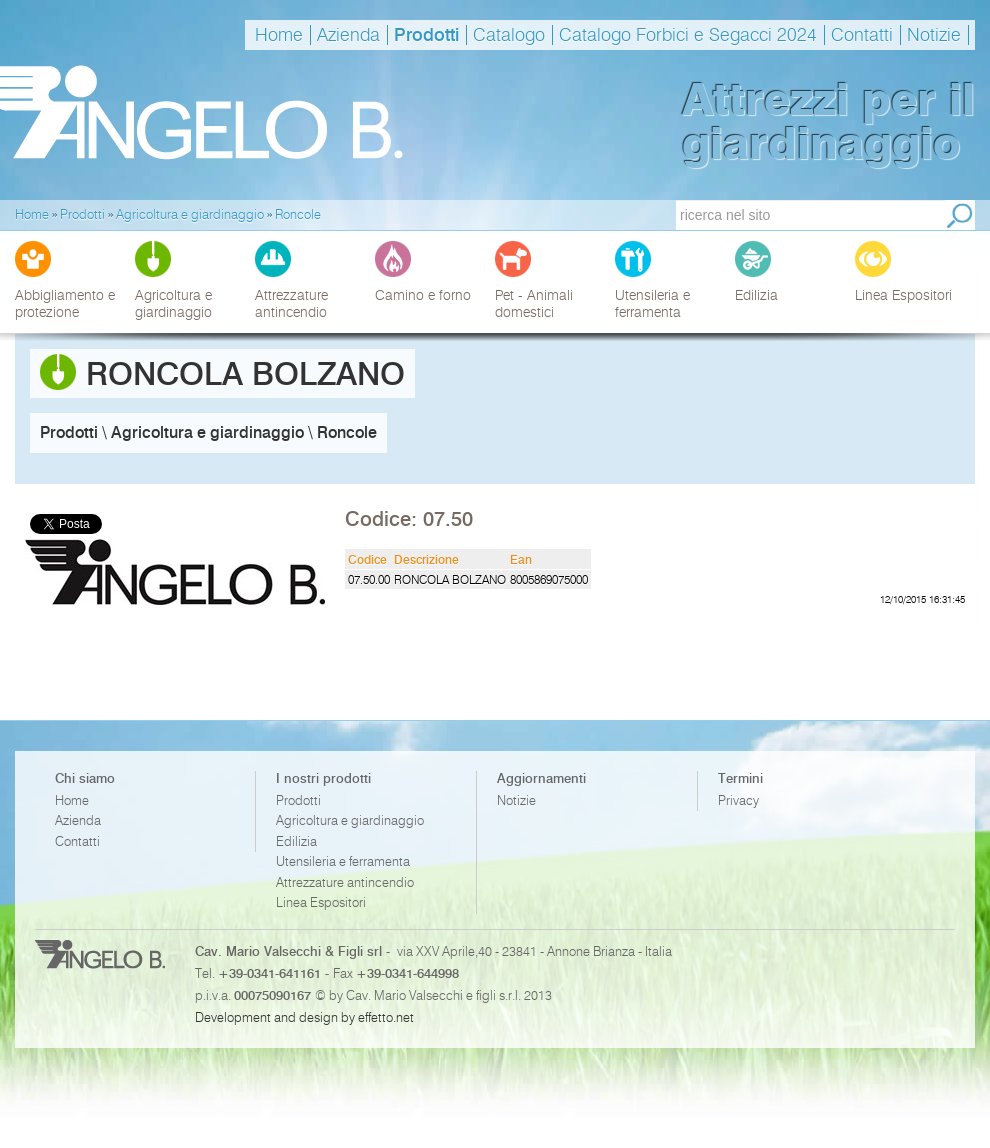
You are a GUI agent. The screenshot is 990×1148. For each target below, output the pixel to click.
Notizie (934, 35)
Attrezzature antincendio (345, 882)
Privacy (738, 800)
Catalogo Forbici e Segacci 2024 (688, 35)
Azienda (348, 35)
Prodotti (426, 35)
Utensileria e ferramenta (343, 861)
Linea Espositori (321, 902)
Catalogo (509, 35)
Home (279, 35)
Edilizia (296, 841)
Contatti (862, 35)
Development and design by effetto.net (304, 1017)
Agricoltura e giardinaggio (350, 820)
